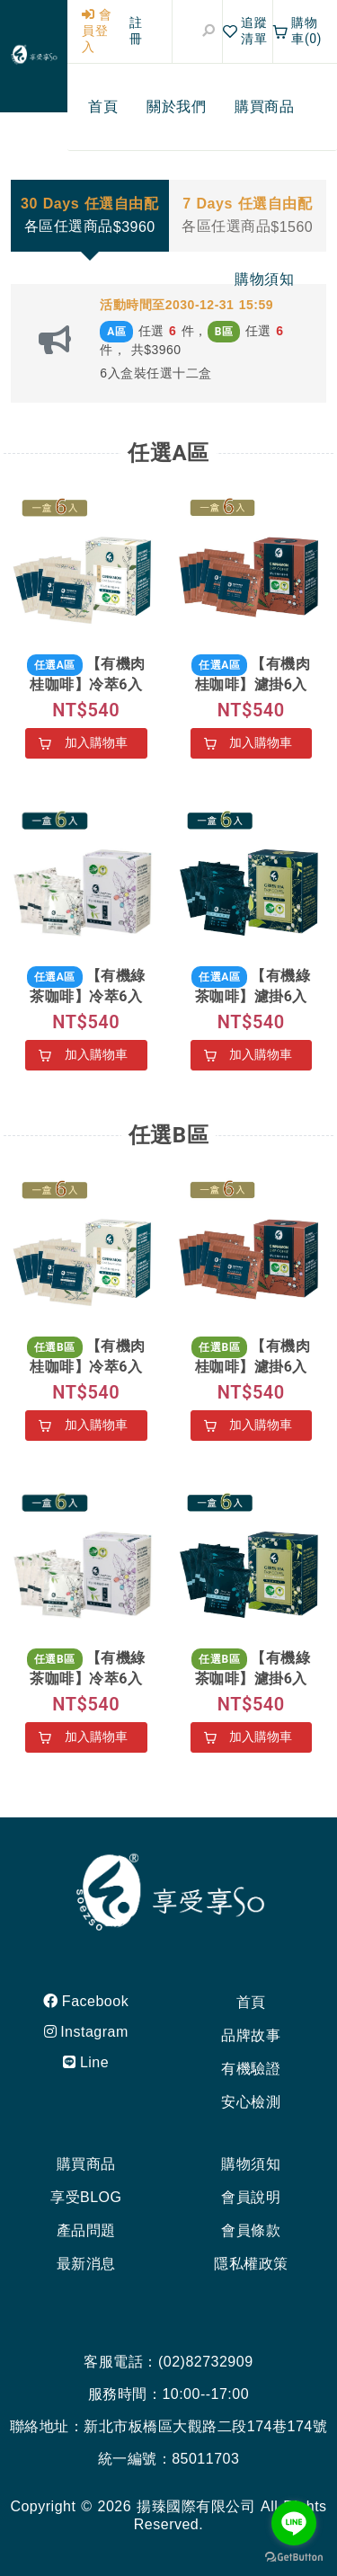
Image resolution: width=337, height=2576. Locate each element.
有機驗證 (250, 2068)
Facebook (86, 2001)
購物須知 (250, 2164)
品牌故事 (250, 2035)
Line (86, 2062)
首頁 (251, 2002)
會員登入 (97, 30)
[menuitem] (103, 107)
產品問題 (86, 2230)
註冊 (136, 30)
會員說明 (250, 2197)
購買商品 (86, 2164)
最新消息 (86, 2263)
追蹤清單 (245, 30)
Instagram (86, 2031)
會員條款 (250, 2230)
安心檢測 (250, 2102)
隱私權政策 (251, 2263)
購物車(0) (297, 30)
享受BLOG (85, 2197)
